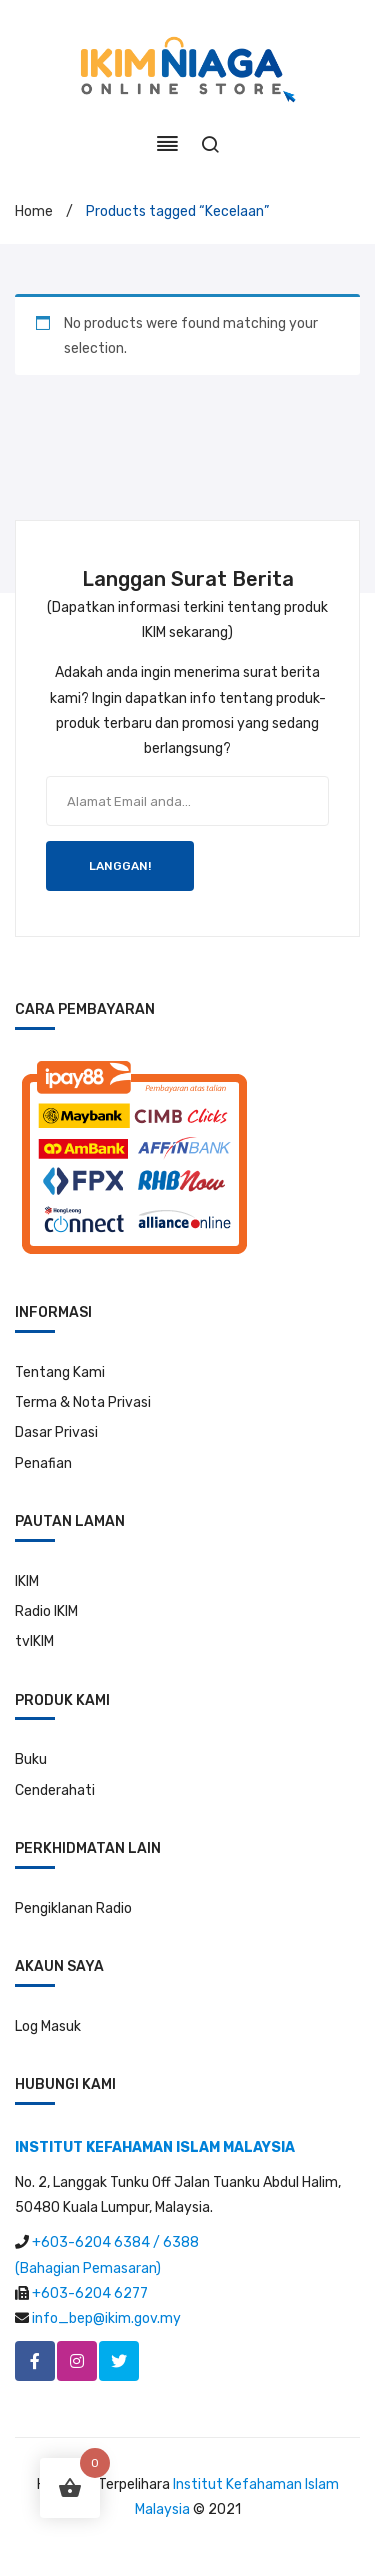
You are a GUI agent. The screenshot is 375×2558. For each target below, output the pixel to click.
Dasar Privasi (56, 1432)
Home (34, 211)
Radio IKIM (46, 1611)
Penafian (43, 1463)
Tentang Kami (60, 1372)
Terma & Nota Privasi (83, 1402)
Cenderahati (55, 1790)
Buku (31, 1759)
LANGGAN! (120, 866)
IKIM (27, 1581)
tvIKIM (34, 1641)
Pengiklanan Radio (73, 1908)
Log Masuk (48, 2026)
